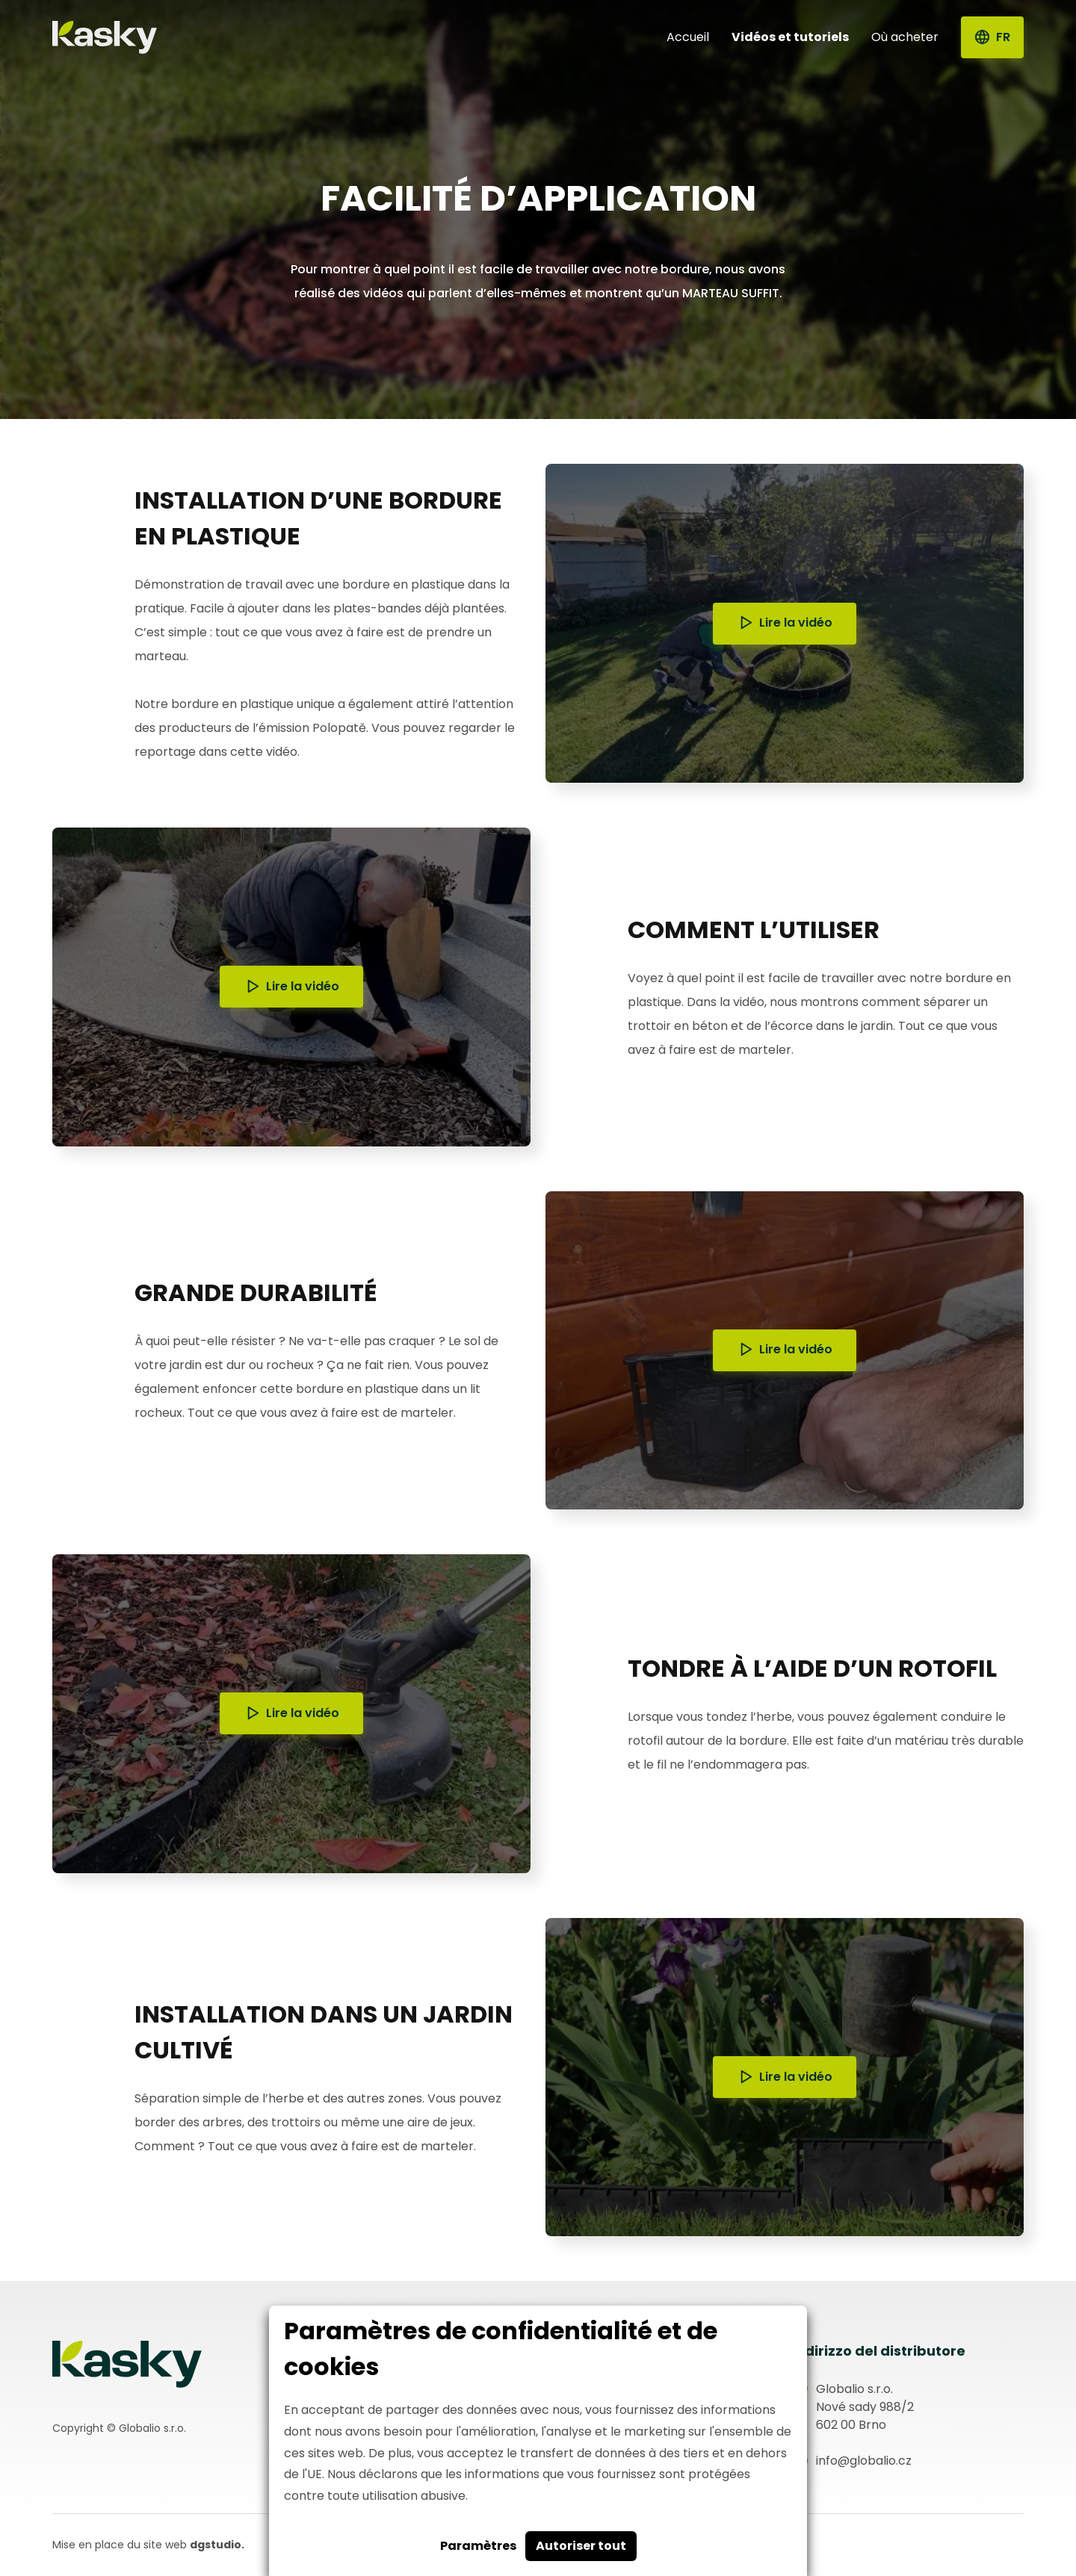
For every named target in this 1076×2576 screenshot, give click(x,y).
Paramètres (478, 2545)
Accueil (688, 37)
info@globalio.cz (864, 2460)
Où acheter (905, 37)
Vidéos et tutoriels (790, 37)
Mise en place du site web (148, 2544)
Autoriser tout (581, 2545)
